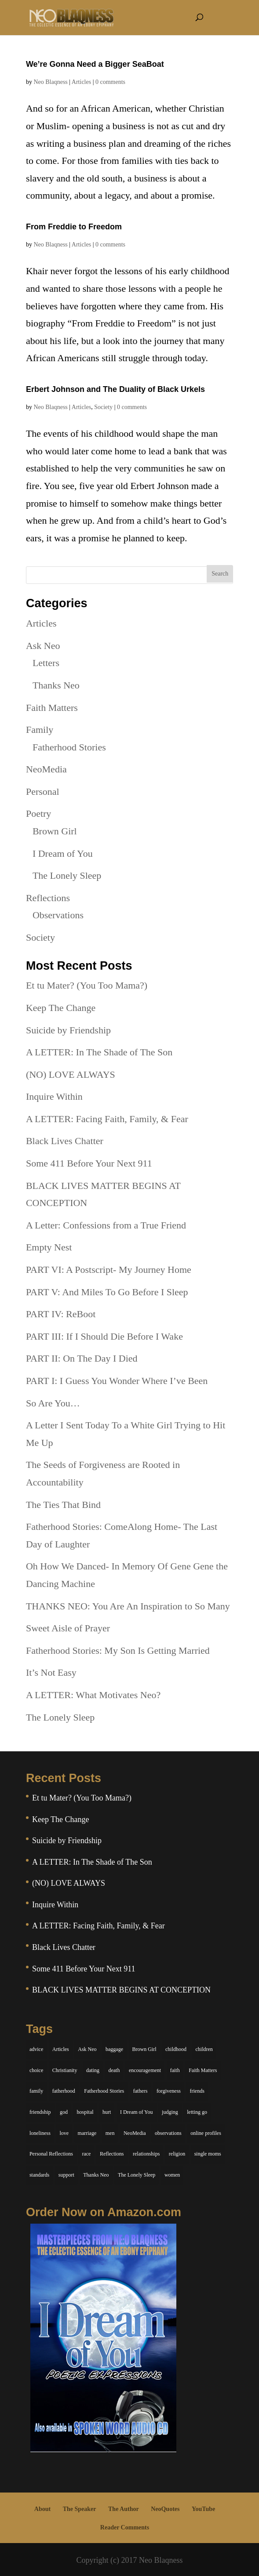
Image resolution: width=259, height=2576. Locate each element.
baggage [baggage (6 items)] (114, 2049)
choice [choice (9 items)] (36, 2070)
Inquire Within (54, 1096)
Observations (58, 914)
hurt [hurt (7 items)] (106, 2112)
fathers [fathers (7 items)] (140, 2091)
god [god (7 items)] (64, 2112)
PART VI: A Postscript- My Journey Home (108, 1269)
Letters (46, 662)
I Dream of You (63, 853)
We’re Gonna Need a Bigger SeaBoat (95, 64)
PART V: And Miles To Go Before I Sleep (107, 1291)
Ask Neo (43, 645)
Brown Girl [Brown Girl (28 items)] (144, 2049)
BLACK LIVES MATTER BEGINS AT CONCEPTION (121, 1989)
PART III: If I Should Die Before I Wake (104, 1336)
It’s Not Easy (51, 1672)
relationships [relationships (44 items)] (146, 2154)
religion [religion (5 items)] (177, 2154)
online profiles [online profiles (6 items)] (205, 2133)
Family (39, 729)
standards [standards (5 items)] (39, 2175)
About (42, 2509)
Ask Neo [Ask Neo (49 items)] (87, 2049)
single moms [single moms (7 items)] (207, 2154)
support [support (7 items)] (66, 2175)
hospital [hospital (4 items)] (85, 2112)
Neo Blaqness (50, 82)
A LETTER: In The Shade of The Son (99, 1052)
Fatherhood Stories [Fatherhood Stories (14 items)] (104, 2091)
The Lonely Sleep (67, 875)
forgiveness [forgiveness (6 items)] (169, 2091)
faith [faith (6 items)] (175, 2070)
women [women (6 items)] (172, 2175)
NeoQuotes (165, 2509)
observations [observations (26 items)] (168, 2133)
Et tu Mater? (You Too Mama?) (86, 985)
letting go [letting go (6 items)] (197, 2112)
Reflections (48, 897)
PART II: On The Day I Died (82, 1358)
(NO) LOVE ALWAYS (70, 1074)
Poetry (38, 813)
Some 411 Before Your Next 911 (89, 1163)
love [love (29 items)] (64, 2133)
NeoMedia (46, 769)
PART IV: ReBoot (60, 1313)
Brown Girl (55, 831)
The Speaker (79, 2509)
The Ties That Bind (63, 1504)
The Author (123, 2509)
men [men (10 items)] (110, 2133)
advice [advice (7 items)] (36, 2049)
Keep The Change (60, 1007)
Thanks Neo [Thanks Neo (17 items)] (96, 2175)
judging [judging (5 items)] (170, 2112)
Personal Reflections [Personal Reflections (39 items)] (51, 2154)
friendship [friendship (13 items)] (40, 2112)
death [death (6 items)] (114, 2070)
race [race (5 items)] (86, 2154)
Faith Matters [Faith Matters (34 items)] (203, 2070)
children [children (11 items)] (204, 2049)
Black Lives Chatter (64, 1140)
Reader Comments (124, 2527)
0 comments (110, 82)
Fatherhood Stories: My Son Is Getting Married (118, 1650)
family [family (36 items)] (36, 2091)
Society (103, 407)
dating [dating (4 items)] (92, 2070)
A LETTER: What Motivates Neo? (93, 1694)
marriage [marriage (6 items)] (87, 2133)
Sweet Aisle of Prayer (68, 1628)
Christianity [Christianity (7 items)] (64, 2070)
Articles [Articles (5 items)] (60, 2049)
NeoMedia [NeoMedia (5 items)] (135, 2133)
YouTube (203, 2509)
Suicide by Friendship (68, 1030)
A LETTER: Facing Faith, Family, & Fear (107, 1118)
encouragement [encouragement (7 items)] (145, 2070)
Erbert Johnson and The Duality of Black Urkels (115, 389)
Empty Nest (49, 1247)
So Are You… (53, 1403)
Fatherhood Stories (69, 747)
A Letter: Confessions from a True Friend (106, 1225)
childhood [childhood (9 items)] (175, 2049)
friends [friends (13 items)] (197, 2091)
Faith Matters (52, 707)
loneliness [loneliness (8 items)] (40, 2133)
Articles (81, 82)
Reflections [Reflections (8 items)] (112, 2154)
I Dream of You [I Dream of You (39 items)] (136, 2112)
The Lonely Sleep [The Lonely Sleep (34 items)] (136, 2175)
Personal (42, 791)
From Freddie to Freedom (74, 226)
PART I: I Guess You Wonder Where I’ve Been (117, 1380)
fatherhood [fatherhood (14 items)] (63, 2091)
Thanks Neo (56, 685)
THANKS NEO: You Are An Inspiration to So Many (128, 1606)
